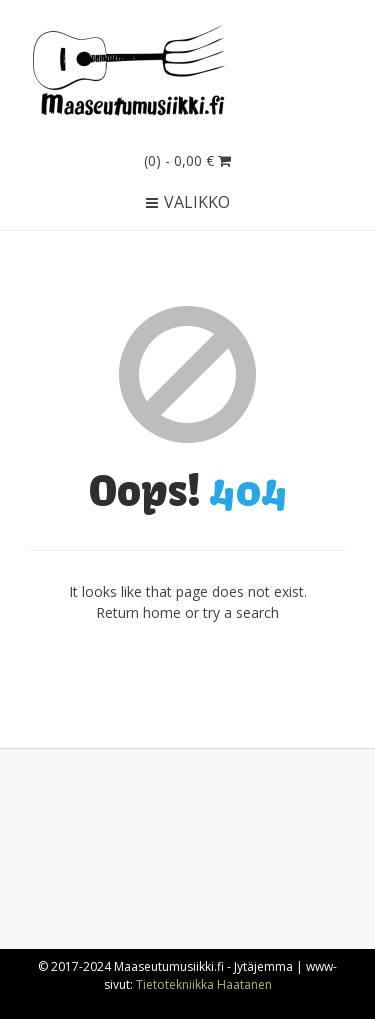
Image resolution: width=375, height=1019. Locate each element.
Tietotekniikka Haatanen (204, 984)
